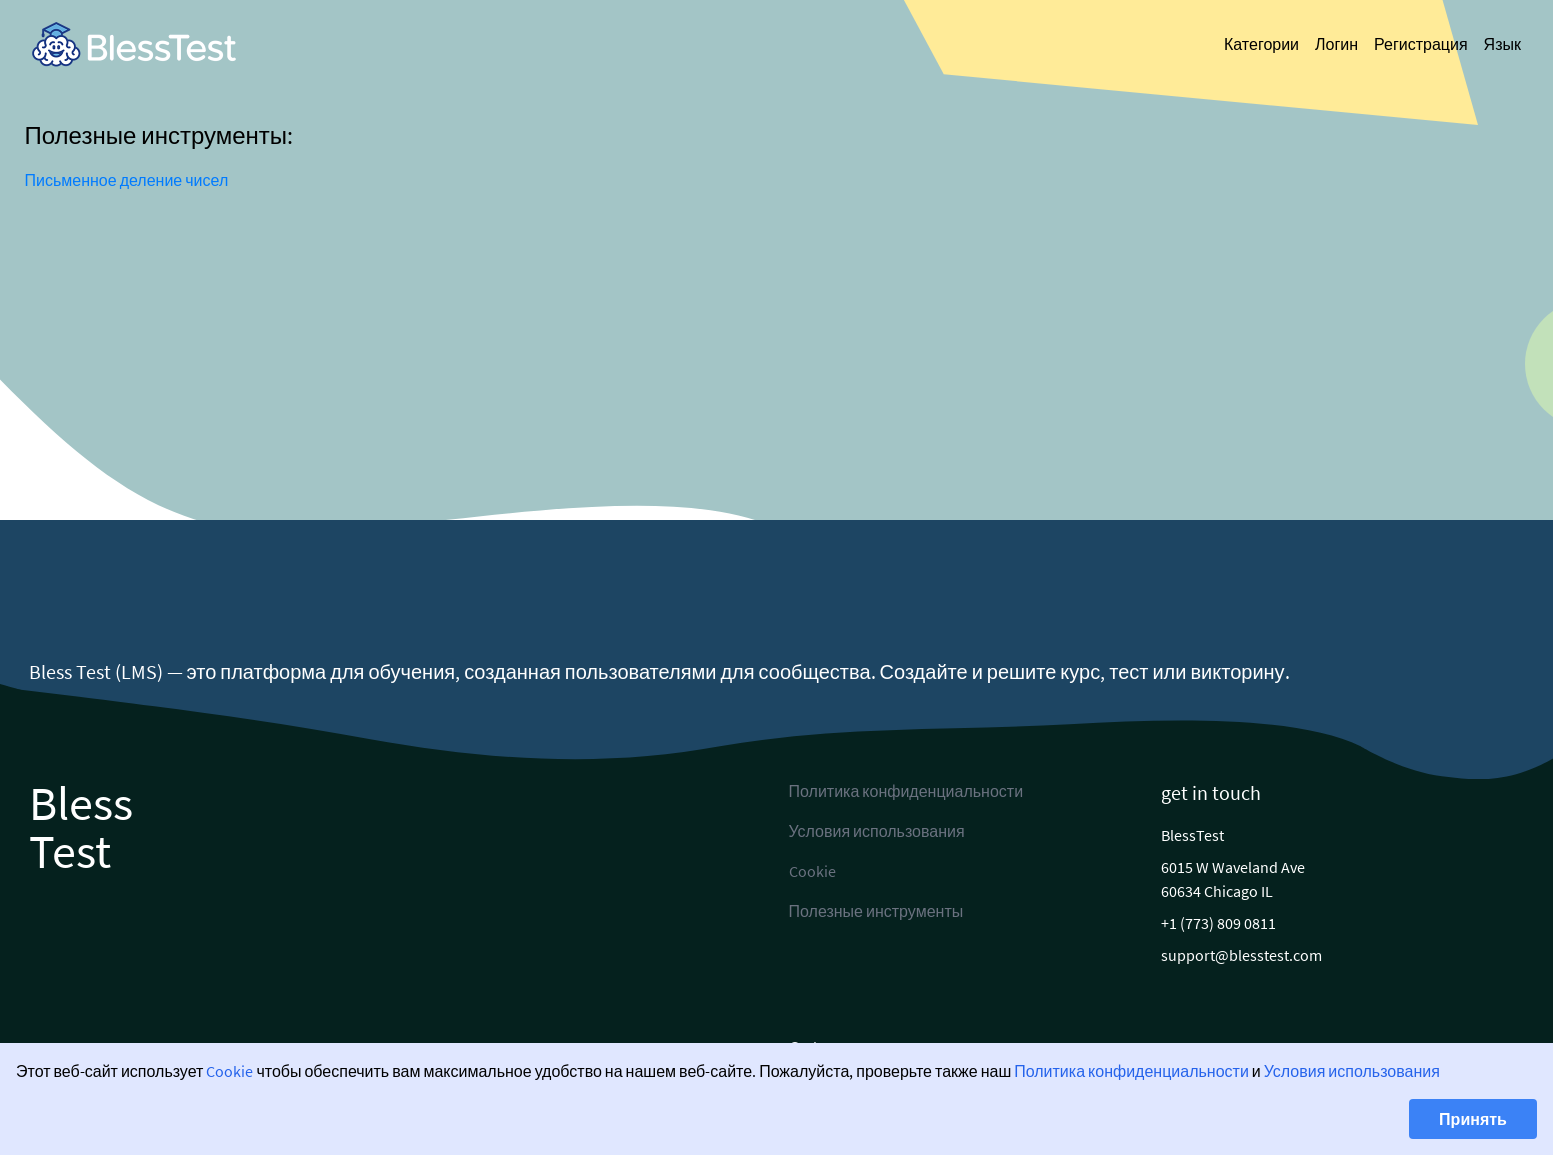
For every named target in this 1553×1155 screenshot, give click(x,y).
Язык (1502, 44)
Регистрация (1421, 44)
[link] (134, 44)
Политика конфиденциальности (1131, 1071)
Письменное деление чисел (127, 180)
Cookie (229, 1071)
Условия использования (1352, 1071)
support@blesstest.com (1241, 955)
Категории (1261, 44)
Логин (1336, 44)
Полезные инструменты (876, 911)
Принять (1473, 1119)
